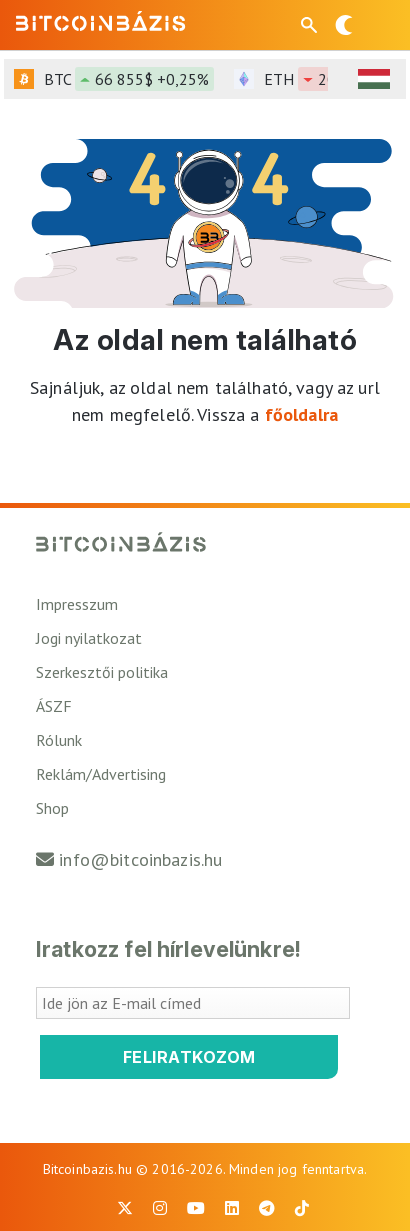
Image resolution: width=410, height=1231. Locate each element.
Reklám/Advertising (101, 774)
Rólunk (59, 740)
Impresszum (77, 604)
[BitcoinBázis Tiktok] (302, 1208)
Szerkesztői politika (102, 672)
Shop (52, 808)
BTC (129, 79)
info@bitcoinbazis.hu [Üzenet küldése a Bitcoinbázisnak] (140, 859)
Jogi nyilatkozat (89, 638)
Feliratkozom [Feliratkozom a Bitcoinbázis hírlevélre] (189, 1057)
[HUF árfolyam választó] (374, 79)
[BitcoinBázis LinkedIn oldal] (232, 1208)
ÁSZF (54, 706)
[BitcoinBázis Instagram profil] (160, 1208)
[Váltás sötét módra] (344, 25)
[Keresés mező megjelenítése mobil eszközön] (311, 25)
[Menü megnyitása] (378, 25)
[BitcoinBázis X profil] (125, 1208)
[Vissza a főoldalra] (101, 21)
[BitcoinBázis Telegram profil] (267, 1208)
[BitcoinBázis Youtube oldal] (196, 1208)
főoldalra (301, 414)
